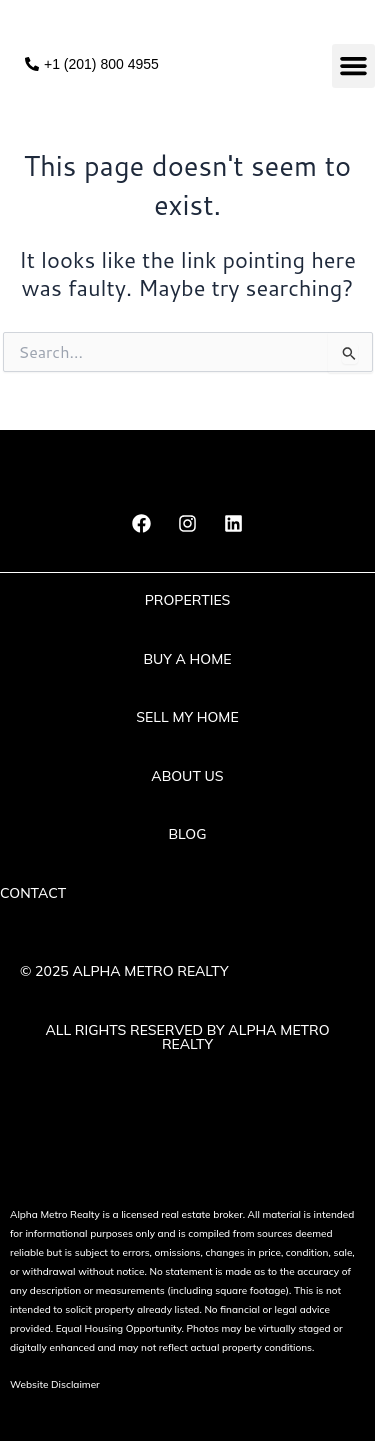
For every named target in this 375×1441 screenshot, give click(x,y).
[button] (354, 66)
